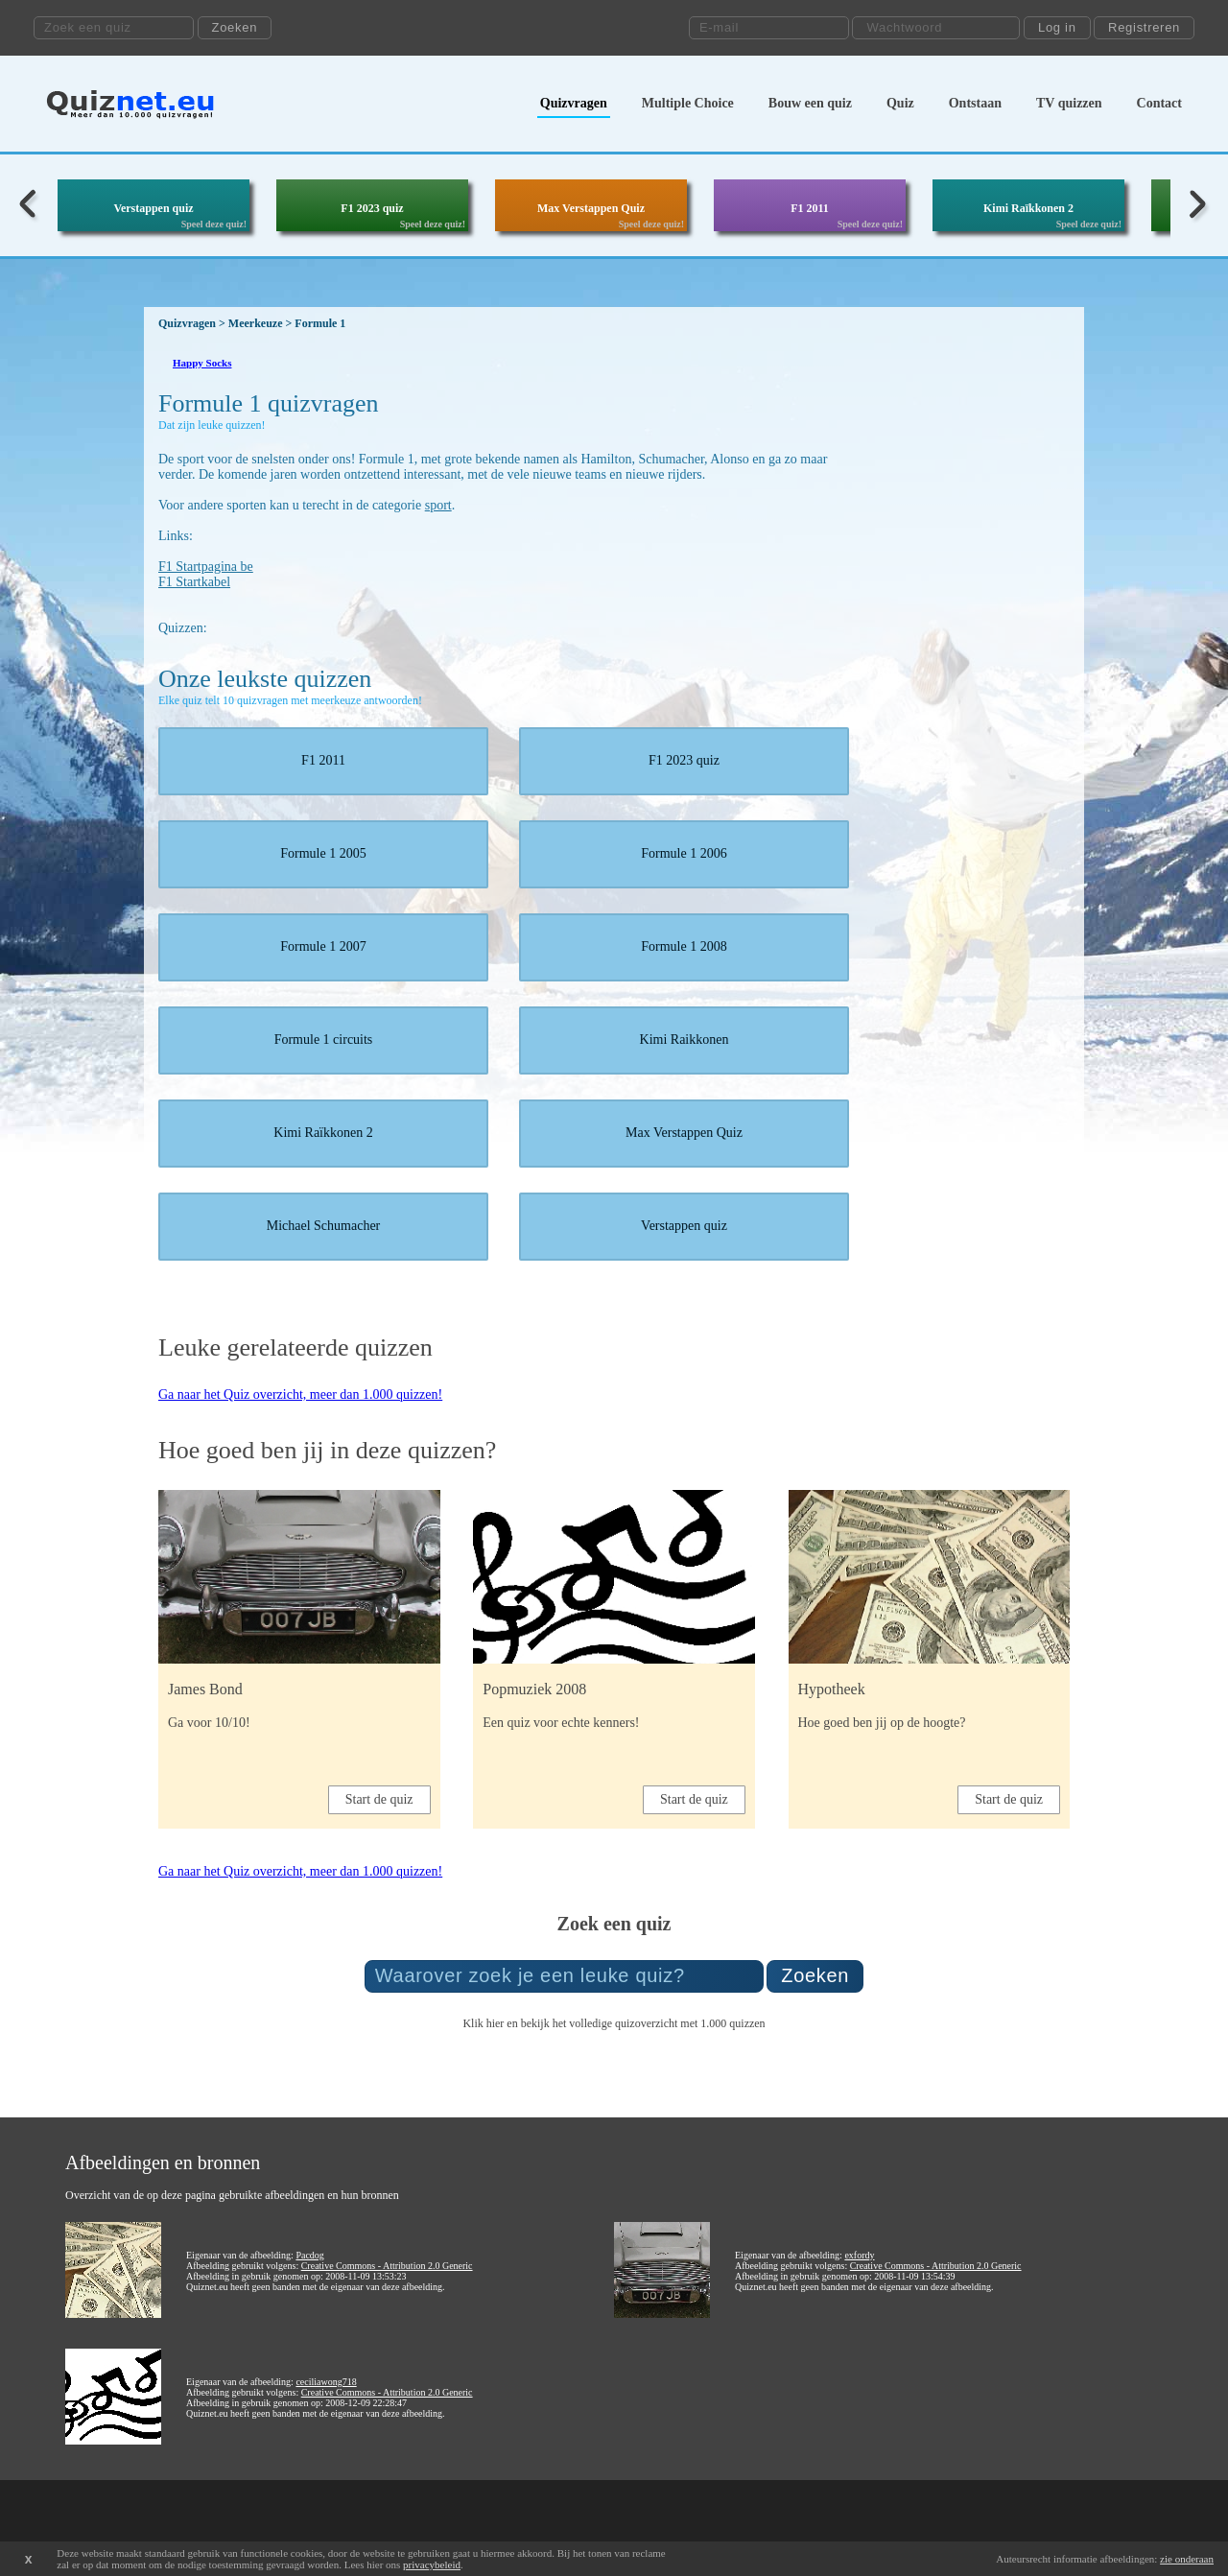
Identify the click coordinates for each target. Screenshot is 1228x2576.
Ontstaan (975, 103)
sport (438, 505)
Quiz (900, 103)
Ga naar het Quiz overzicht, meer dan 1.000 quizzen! (300, 1394)
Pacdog (309, 2255)
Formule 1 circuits (323, 1039)
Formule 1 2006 (683, 853)
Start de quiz (379, 1799)
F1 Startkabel (194, 582)
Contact (1159, 103)
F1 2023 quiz (372, 208)
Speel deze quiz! (214, 224)
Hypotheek (831, 1689)
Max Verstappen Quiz (591, 208)
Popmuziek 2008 (534, 1689)
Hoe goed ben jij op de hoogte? (882, 1722)
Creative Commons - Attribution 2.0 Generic (387, 2265)
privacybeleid (431, 2564)
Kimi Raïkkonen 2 (1028, 208)
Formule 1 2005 (323, 853)
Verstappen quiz (153, 208)
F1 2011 (810, 208)
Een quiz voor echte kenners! (561, 1722)
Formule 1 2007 (323, 946)
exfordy (859, 2255)
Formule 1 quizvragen (268, 403)
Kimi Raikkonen (684, 1039)
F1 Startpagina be (205, 566)
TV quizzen (1069, 103)
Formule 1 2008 (683, 946)
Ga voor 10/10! (209, 1722)
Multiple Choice (688, 103)
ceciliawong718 (325, 2381)
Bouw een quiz (810, 103)
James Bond (205, 1689)
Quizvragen (573, 103)
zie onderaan (1187, 2558)
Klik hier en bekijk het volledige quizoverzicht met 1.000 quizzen (613, 2023)
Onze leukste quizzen (264, 679)
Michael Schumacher (324, 1225)
